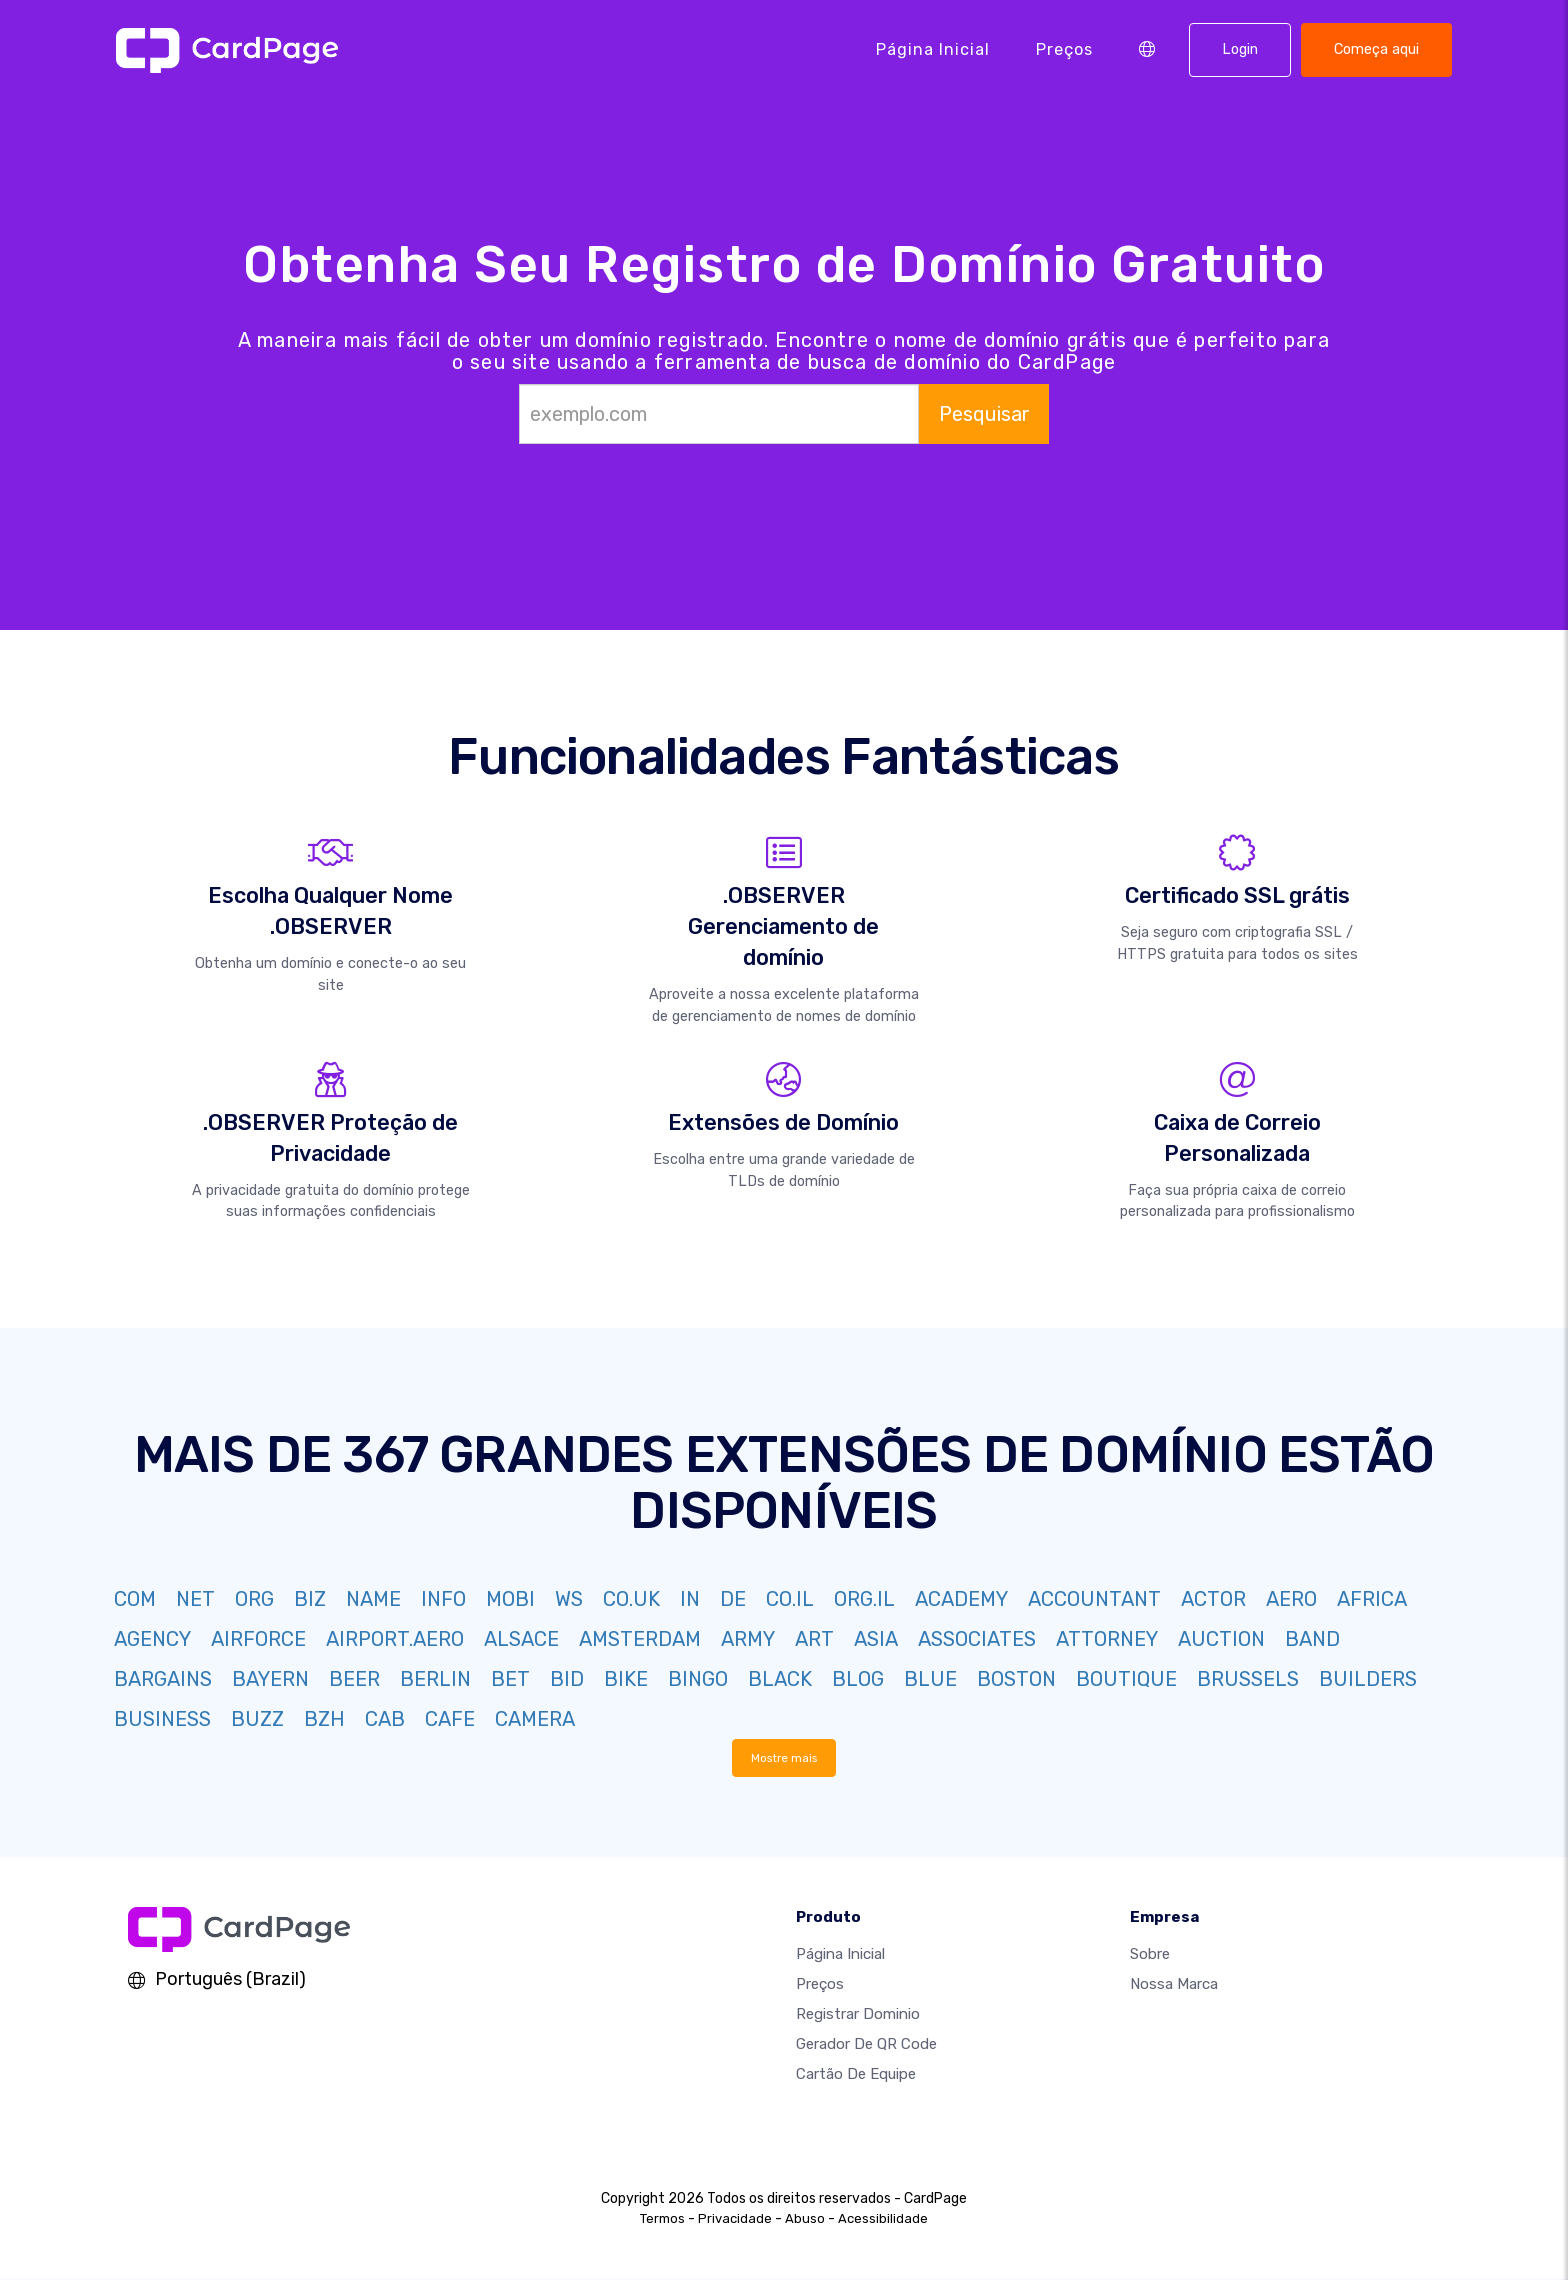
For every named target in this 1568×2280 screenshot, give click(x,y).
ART (814, 1639)
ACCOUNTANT (1094, 1599)
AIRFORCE (258, 1639)
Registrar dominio (858, 2015)
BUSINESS (162, 1719)
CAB (385, 1719)
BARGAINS (163, 1679)
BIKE (626, 1679)
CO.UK (631, 1599)
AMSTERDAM (640, 1639)
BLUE (930, 1679)
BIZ (310, 1599)
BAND (1312, 1639)
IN (690, 1599)
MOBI (510, 1599)
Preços (1064, 49)
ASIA (876, 1639)
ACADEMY (961, 1599)
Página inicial (933, 49)
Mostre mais (784, 1758)
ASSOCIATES (977, 1639)
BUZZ (257, 1719)
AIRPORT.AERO (395, 1639)
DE (733, 1599)
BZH (324, 1719)
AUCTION (1221, 1639)
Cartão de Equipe (856, 2075)
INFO (443, 1599)
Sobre (1150, 1955)
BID (567, 1679)
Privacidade (735, 2219)
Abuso (805, 2219)
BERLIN (435, 1679)
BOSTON (1016, 1679)
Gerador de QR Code (866, 2045)
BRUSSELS (1248, 1679)
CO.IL (790, 1599)
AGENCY (152, 1639)
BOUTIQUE (1126, 1679)
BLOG (858, 1679)
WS (569, 1599)
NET (195, 1599)
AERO (1291, 1599)
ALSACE (521, 1639)
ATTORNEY (1107, 1639)
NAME (373, 1599)
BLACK (780, 1679)
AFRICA (1372, 1599)
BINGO (698, 1679)
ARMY (748, 1639)
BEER (354, 1679)
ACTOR (1213, 1599)
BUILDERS (1368, 1679)
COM (135, 1599)
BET (510, 1679)
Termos (662, 2219)
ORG (254, 1599)
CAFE (450, 1719)
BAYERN (270, 1679)
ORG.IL (864, 1599)
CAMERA (535, 1719)
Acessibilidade (883, 2219)
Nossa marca (1174, 1985)
